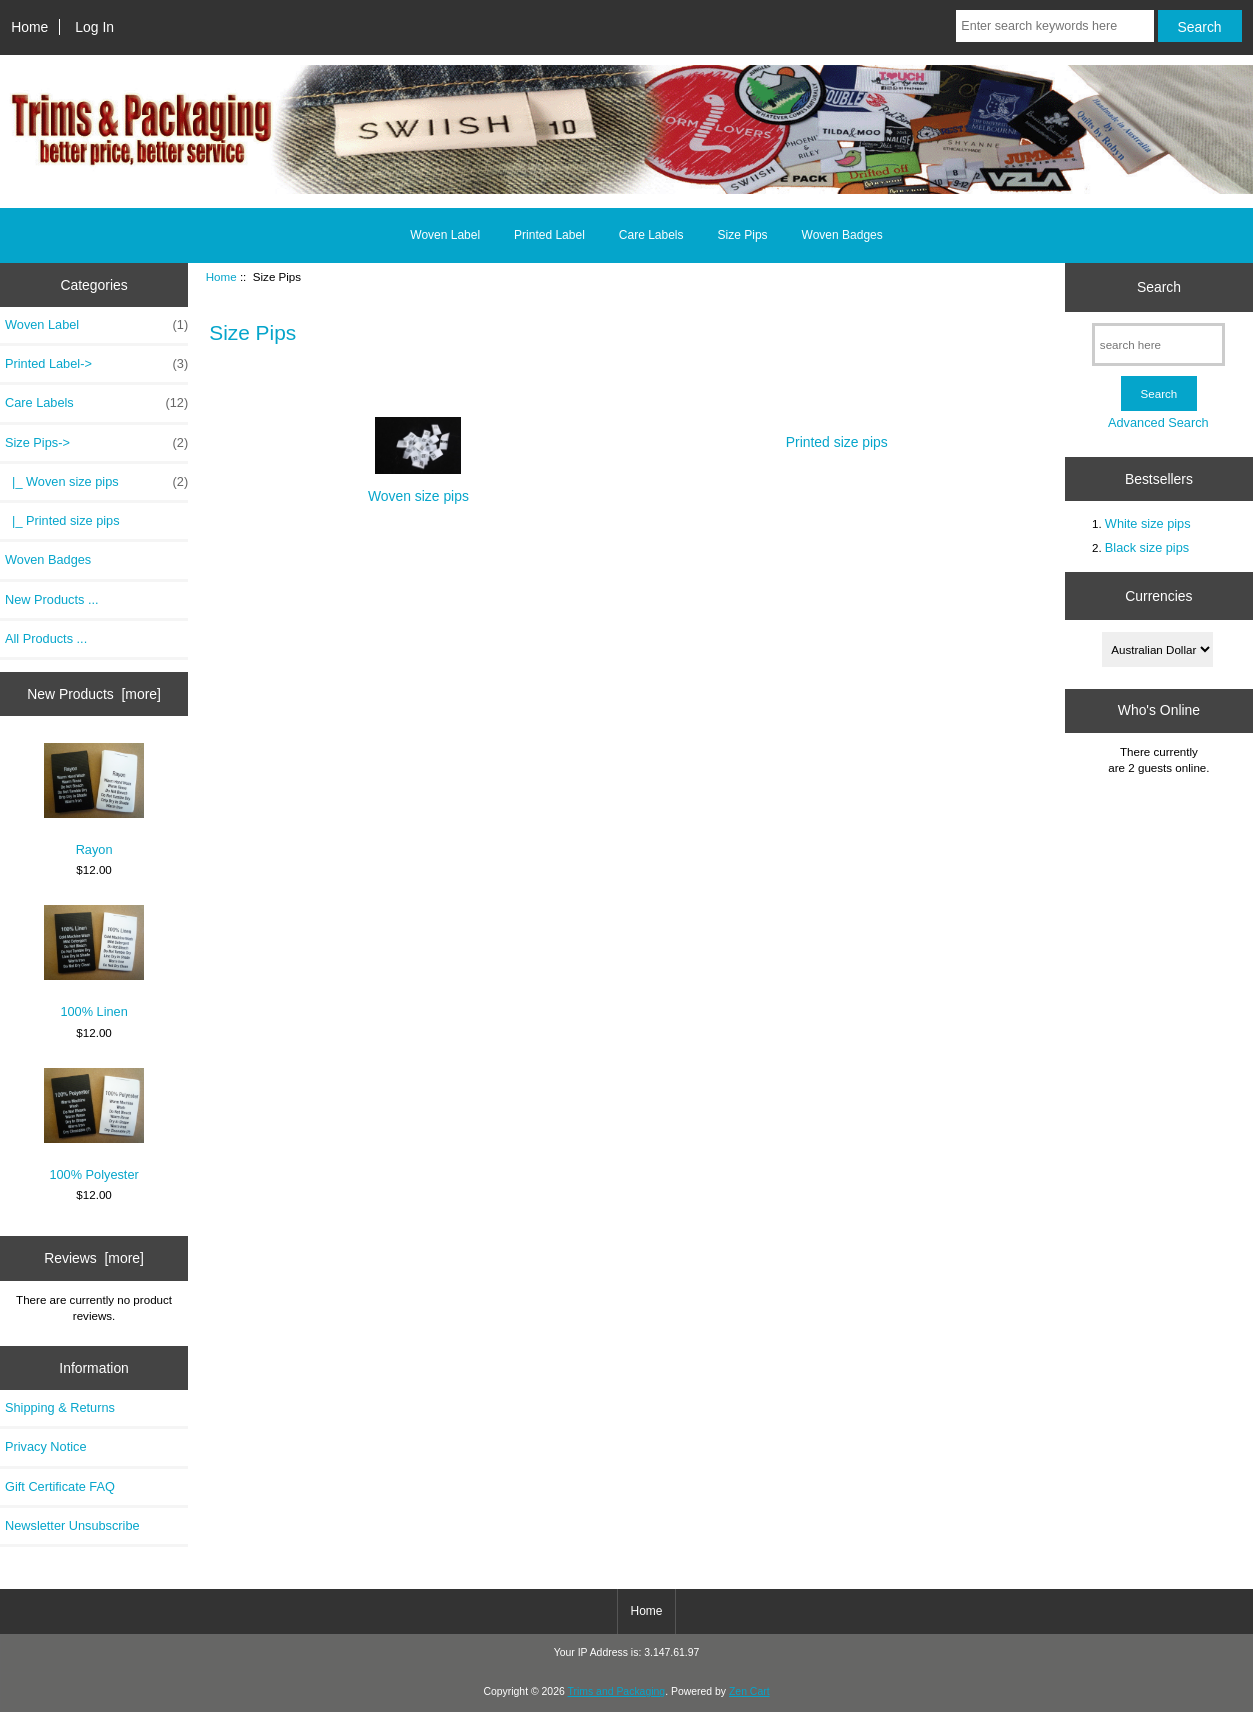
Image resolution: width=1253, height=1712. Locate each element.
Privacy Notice (45, 1446)
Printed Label (549, 235)
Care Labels (651, 235)
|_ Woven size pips (96, 482)
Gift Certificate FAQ (60, 1486)
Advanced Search (1158, 422)
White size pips (1148, 523)
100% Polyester (94, 1125)
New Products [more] (94, 694)
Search (1159, 287)
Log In (94, 27)
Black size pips (1147, 547)
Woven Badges (842, 235)
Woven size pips (418, 487)
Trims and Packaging (617, 1691)
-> (96, 443)
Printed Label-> (96, 364)
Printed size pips (837, 434)
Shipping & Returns (60, 1407)
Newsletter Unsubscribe (72, 1525)
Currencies (1158, 596)
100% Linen (94, 962)
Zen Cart (749, 1691)
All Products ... (46, 638)
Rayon (94, 800)
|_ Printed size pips (62, 520)
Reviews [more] (94, 1258)
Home (29, 27)
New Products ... (52, 599)
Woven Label (445, 235)
